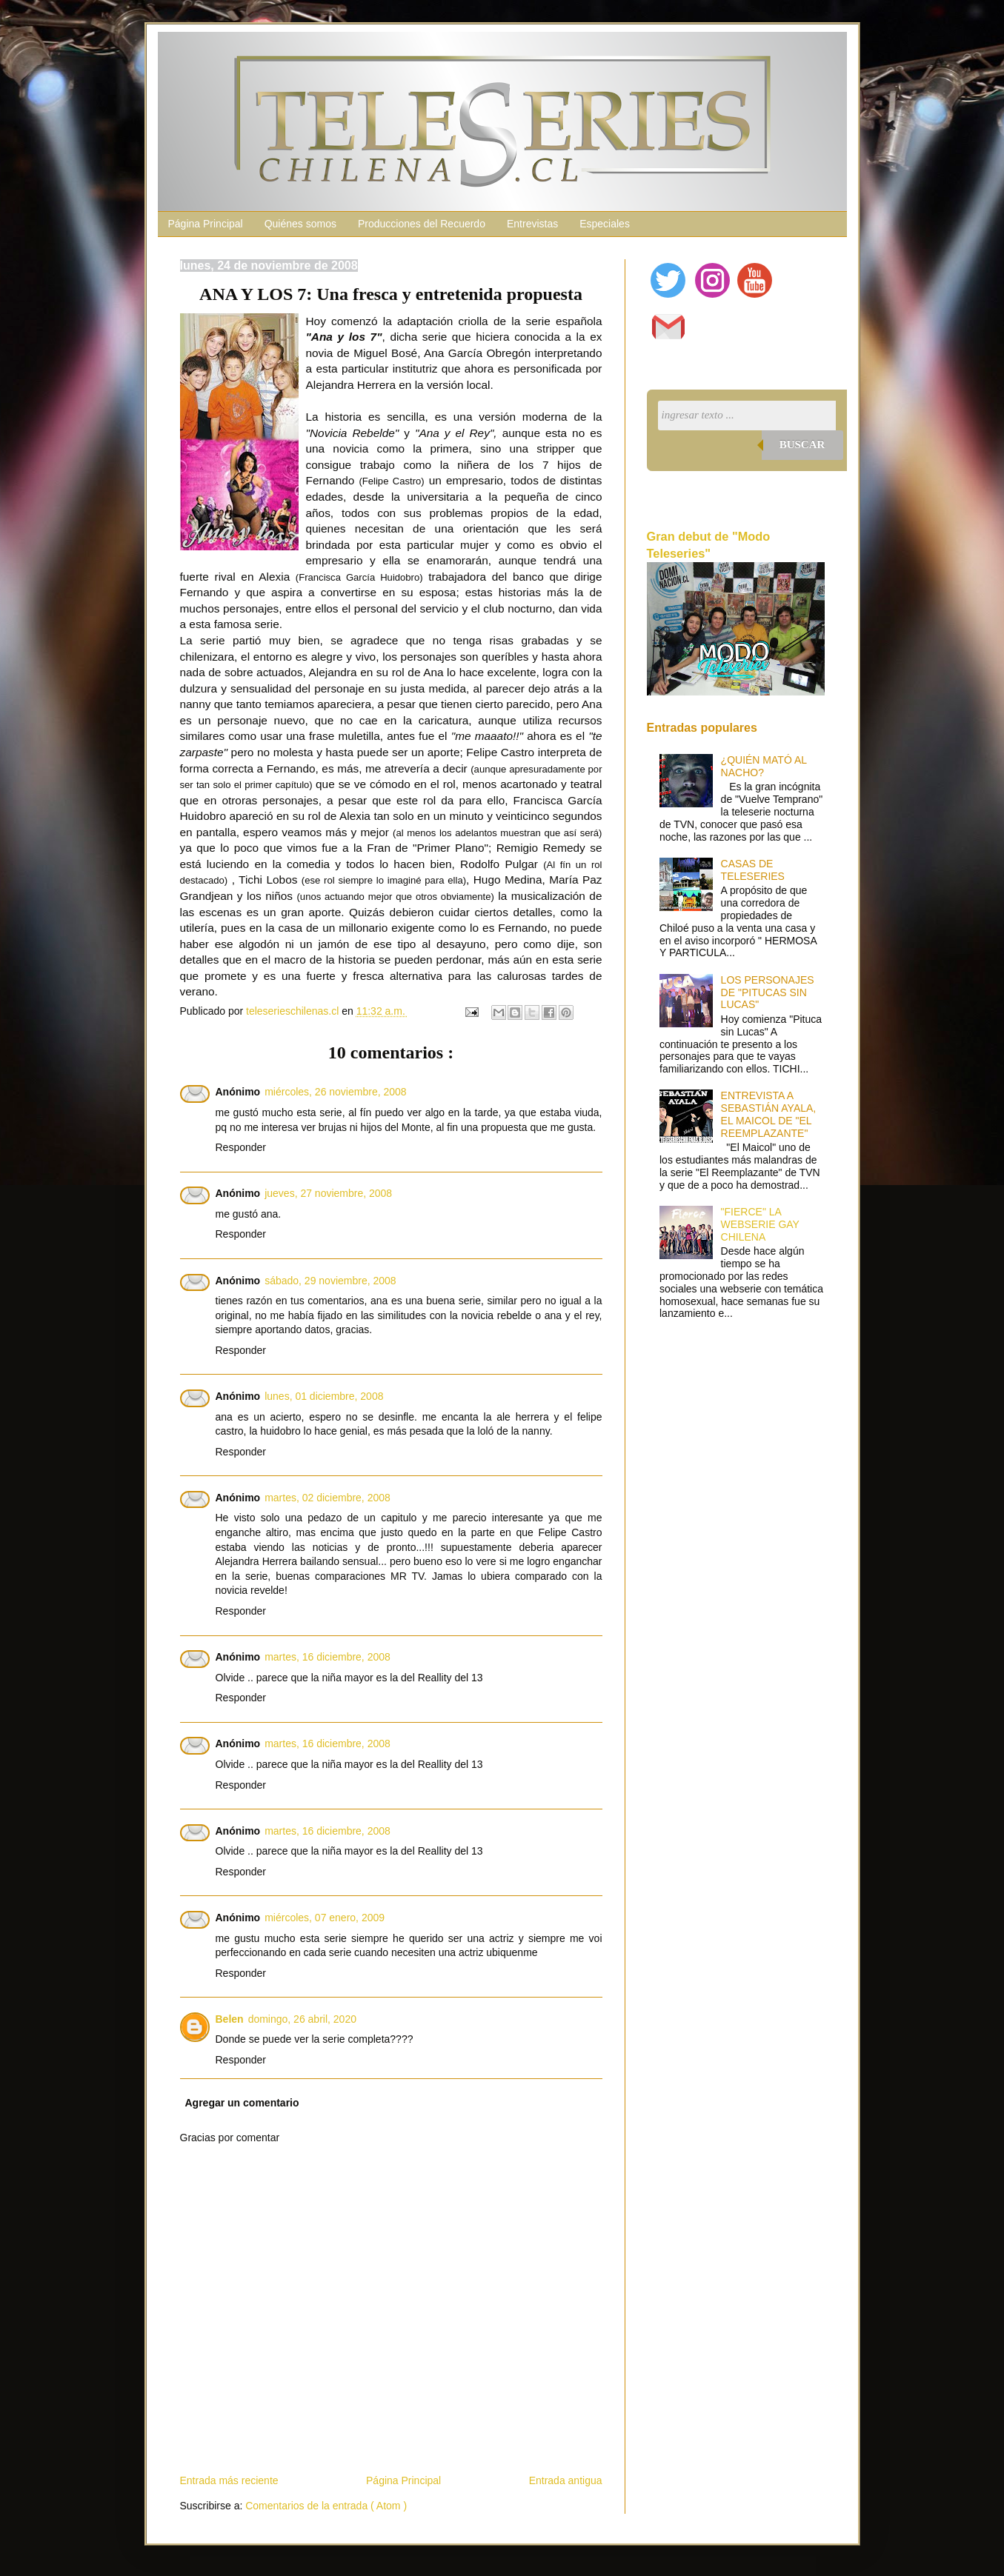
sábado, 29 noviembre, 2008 (330, 1281)
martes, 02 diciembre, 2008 (327, 1498)
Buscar (802, 444)
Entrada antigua (565, 2480)
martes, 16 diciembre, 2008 (327, 1657)
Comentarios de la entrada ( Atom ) (326, 2506)
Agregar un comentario (242, 2103)
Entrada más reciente (229, 2480)
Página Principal (205, 224)
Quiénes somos (300, 224)
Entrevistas (532, 224)
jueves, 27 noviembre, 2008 (328, 1193)
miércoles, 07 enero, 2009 (325, 1917)
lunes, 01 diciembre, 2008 (324, 1396)
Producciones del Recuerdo (421, 224)
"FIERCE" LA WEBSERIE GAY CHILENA (760, 1224)
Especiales (604, 224)
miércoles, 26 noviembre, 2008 (335, 1092)
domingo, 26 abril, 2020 (302, 2019)
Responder (241, 1147)
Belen (230, 2019)
